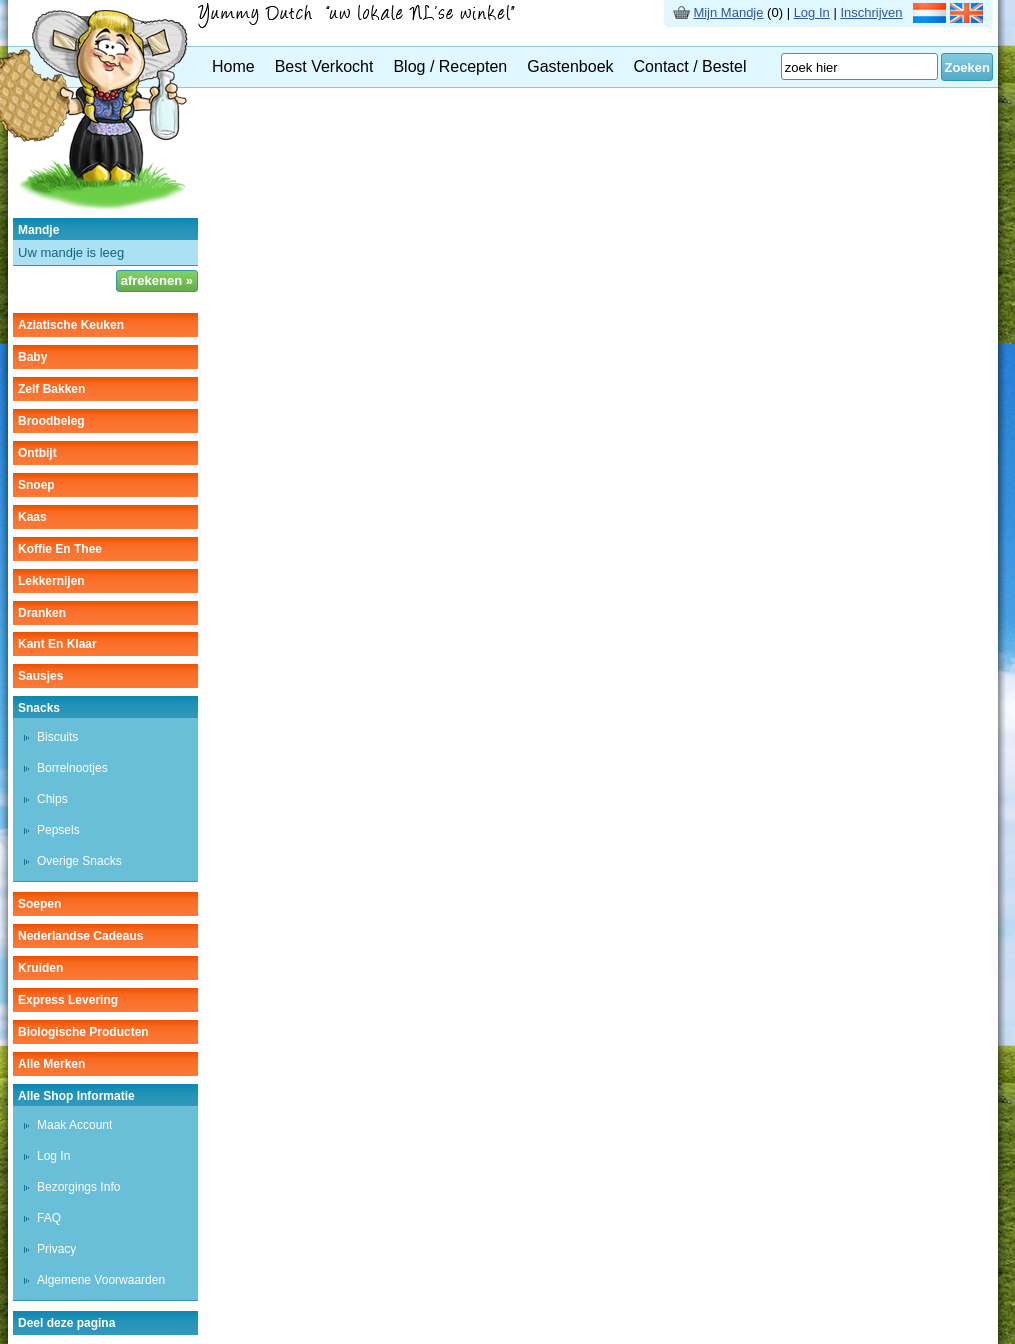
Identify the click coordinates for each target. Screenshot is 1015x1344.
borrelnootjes (72, 768)
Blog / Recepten (450, 66)
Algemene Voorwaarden (101, 1280)
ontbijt (37, 453)
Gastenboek (570, 66)
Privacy (56, 1249)
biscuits (57, 737)
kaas (32, 517)
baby (32, 357)
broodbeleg (51, 421)
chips (52, 799)
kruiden (40, 968)
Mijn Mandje (728, 12)
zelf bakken (51, 389)
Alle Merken (51, 1064)
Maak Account (74, 1125)
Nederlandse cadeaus (80, 936)
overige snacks (79, 861)
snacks (39, 708)
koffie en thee (60, 549)
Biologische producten (83, 1032)
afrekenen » (157, 280)
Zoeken (967, 67)
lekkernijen (51, 581)
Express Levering (68, 1000)
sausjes (40, 676)
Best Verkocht (324, 66)
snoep (36, 485)
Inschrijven (871, 12)
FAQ (49, 1218)
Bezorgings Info (78, 1187)
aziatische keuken (71, 325)
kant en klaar (57, 644)
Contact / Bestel (690, 66)
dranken (42, 613)
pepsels (58, 830)
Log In (812, 12)
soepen (39, 904)
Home (233, 66)
